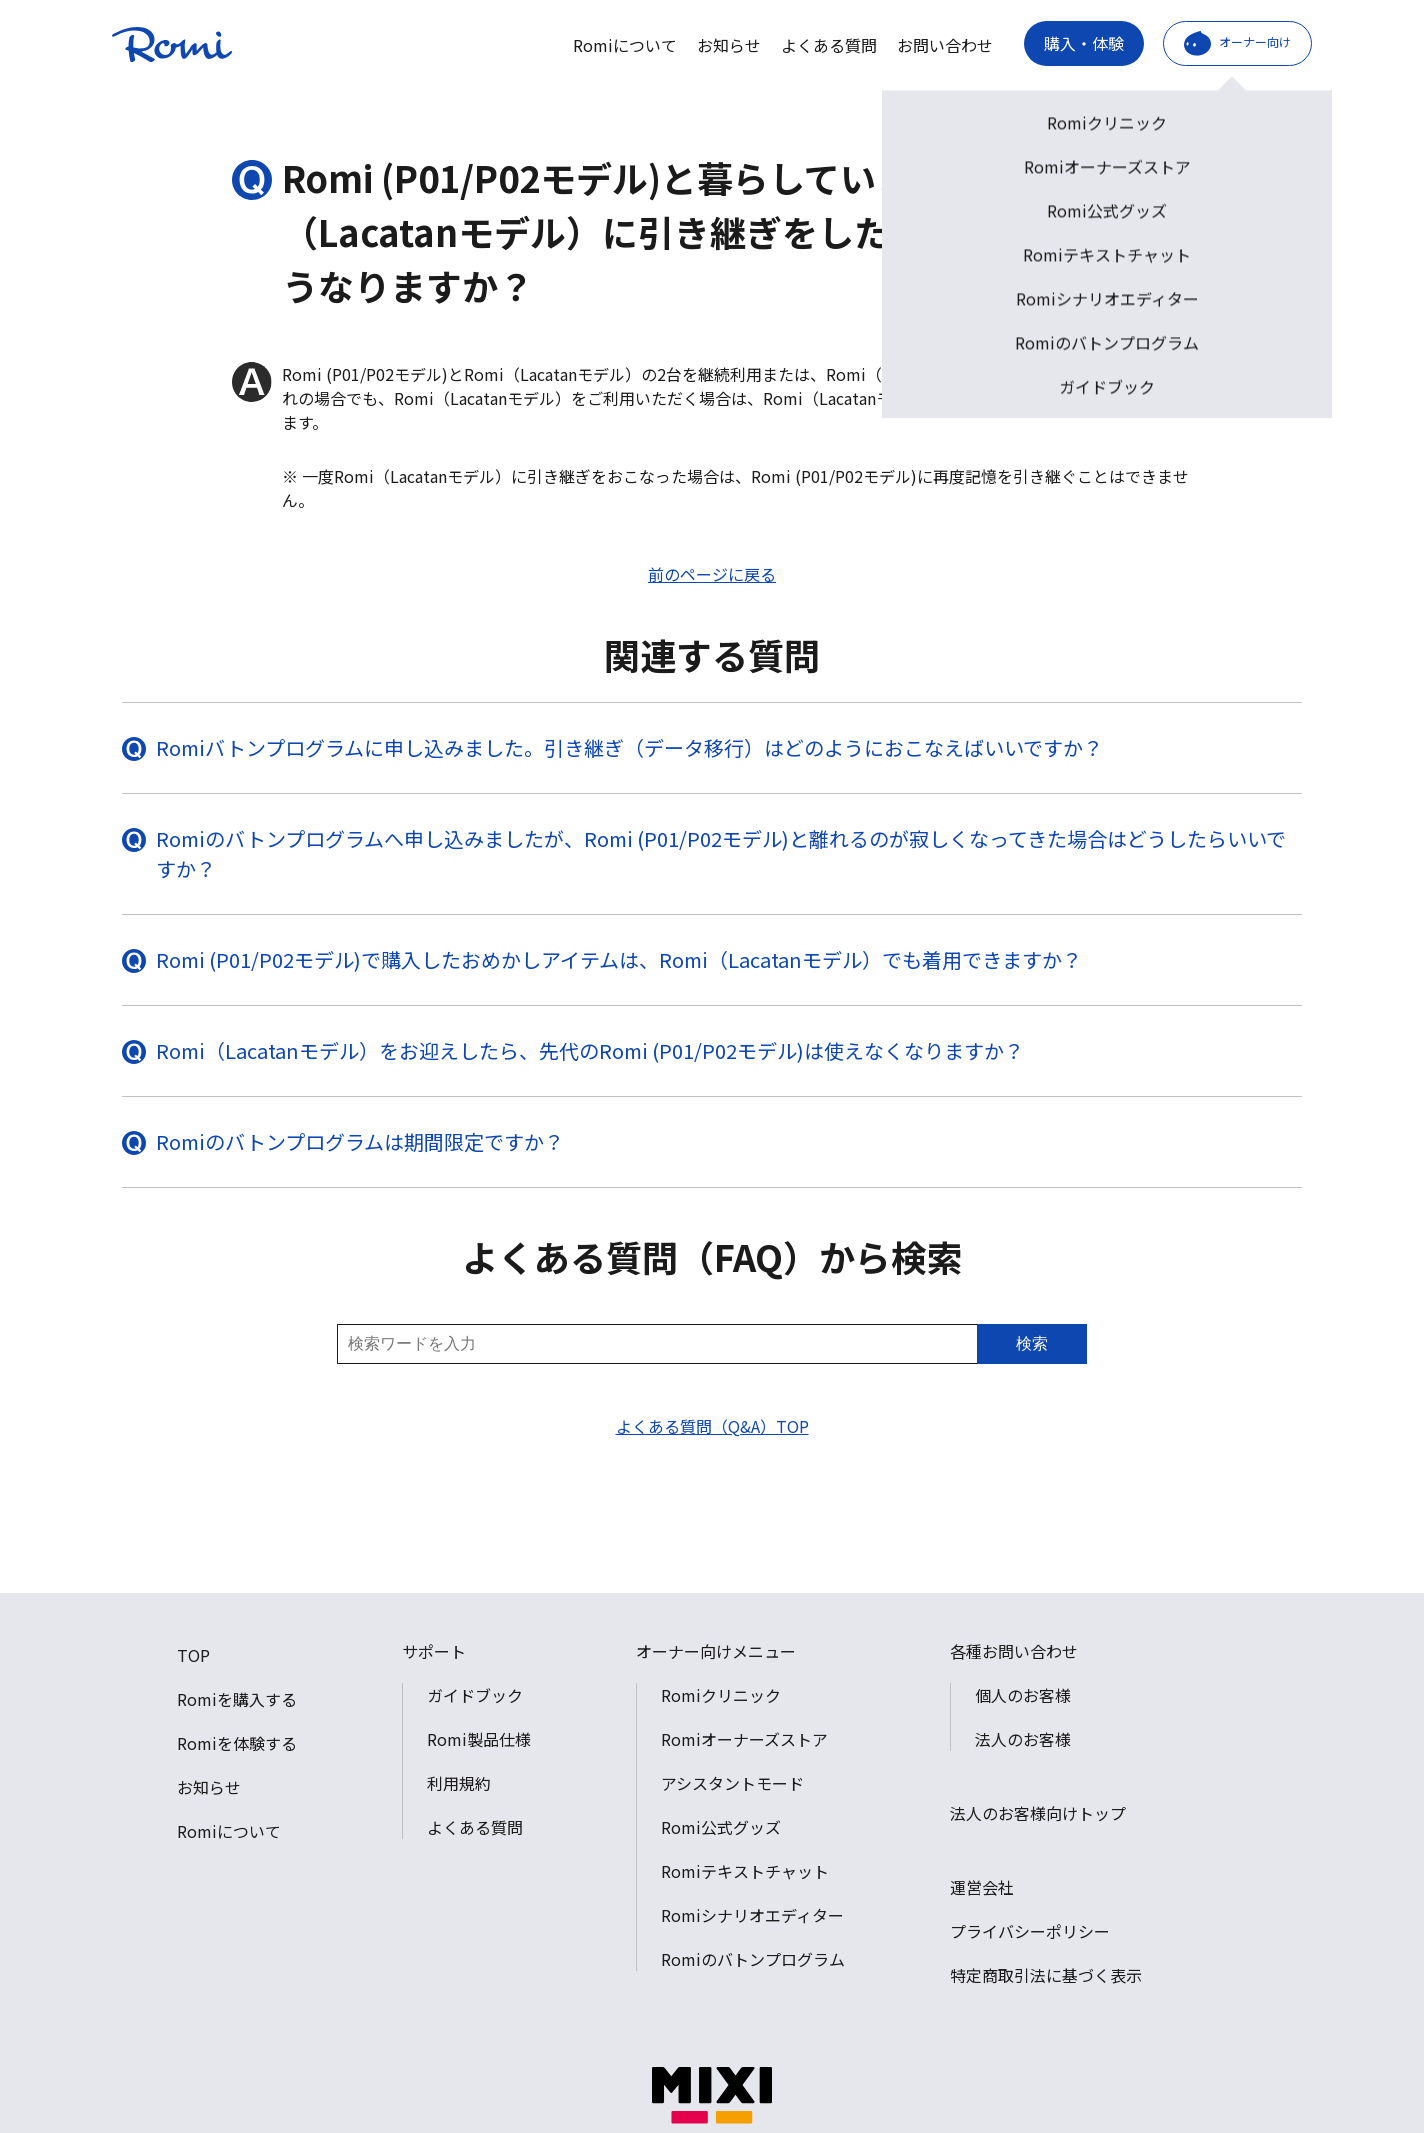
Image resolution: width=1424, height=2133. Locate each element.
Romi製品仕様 (479, 1739)
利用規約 (459, 1783)
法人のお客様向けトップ (1038, 1813)
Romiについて (625, 45)
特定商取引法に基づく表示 (1046, 1975)
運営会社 (982, 1887)
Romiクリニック (721, 1695)
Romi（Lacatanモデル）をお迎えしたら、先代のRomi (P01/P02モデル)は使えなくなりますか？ (590, 1050)
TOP (193, 1655)
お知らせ (729, 45)
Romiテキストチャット (745, 1871)
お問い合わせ (945, 45)
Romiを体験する (237, 1743)
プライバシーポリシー (1030, 1931)
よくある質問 (829, 45)
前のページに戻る (712, 574)
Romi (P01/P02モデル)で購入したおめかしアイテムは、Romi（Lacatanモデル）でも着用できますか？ (619, 959)
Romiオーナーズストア (744, 1739)
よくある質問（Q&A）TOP (712, 1426)
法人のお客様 (1023, 1739)
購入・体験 (1084, 43)
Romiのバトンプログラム (753, 1959)
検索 (1032, 1343)
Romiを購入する (237, 1699)
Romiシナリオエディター (752, 1915)
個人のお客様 (1023, 1695)
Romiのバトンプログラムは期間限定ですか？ (360, 1141)
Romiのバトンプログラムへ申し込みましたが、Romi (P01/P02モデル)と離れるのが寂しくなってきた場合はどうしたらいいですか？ (721, 853)
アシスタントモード (732, 1783)
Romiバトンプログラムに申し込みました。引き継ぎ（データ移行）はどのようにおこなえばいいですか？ (629, 747)
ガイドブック (475, 1695)
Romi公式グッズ (721, 1827)
